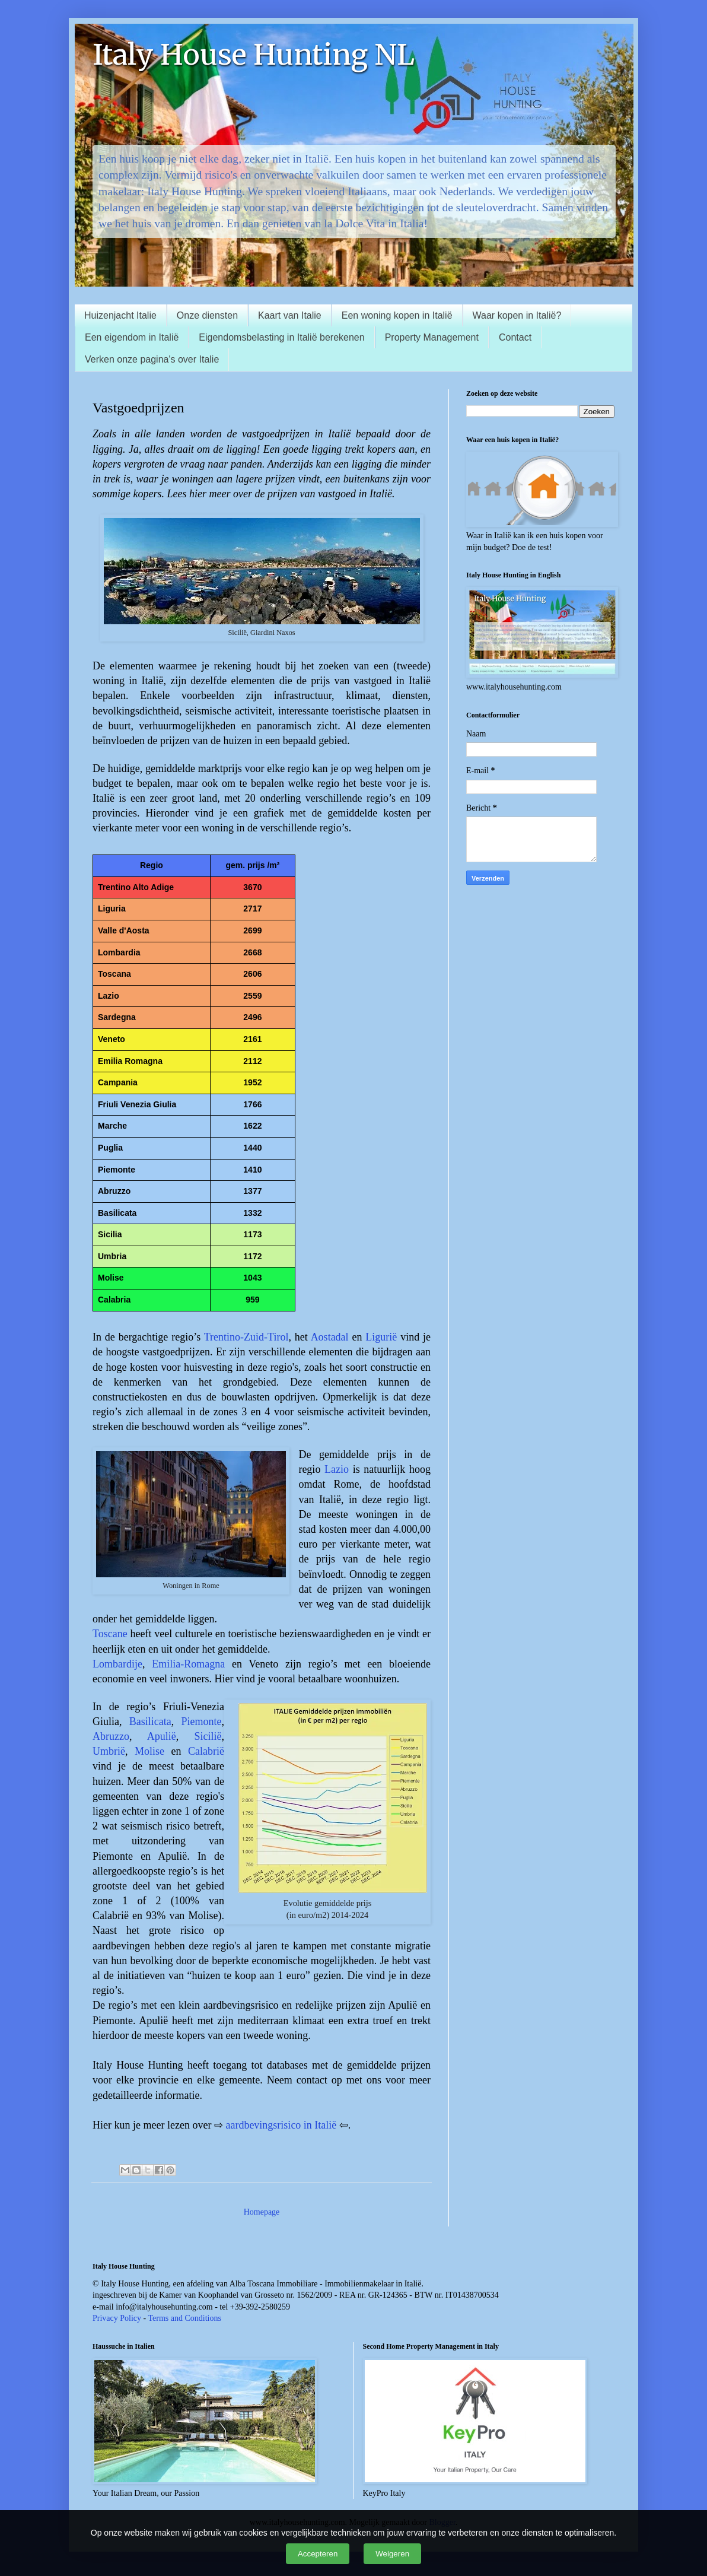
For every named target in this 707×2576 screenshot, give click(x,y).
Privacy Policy (117, 2318)
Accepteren (317, 2553)
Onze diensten (207, 315)
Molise (149, 1751)
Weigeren (392, 2553)
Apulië (161, 1736)
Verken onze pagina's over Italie (152, 359)
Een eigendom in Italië (132, 337)
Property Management (432, 337)
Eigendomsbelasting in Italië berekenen (281, 337)
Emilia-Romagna (188, 1664)
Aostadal (330, 1337)
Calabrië (206, 1751)
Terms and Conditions (184, 2318)
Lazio (336, 1469)
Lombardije (117, 1664)
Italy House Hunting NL (254, 54)
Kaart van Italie (289, 315)
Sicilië (208, 1736)
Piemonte (201, 1721)
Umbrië (109, 1751)
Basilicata (150, 1721)
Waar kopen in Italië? (517, 315)
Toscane (110, 1634)
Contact (515, 337)
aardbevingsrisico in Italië (280, 2125)
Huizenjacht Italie (120, 315)
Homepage (262, 2211)
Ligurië (381, 1337)
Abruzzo (111, 1736)
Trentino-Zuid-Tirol (246, 1337)
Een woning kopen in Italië (397, 315)
